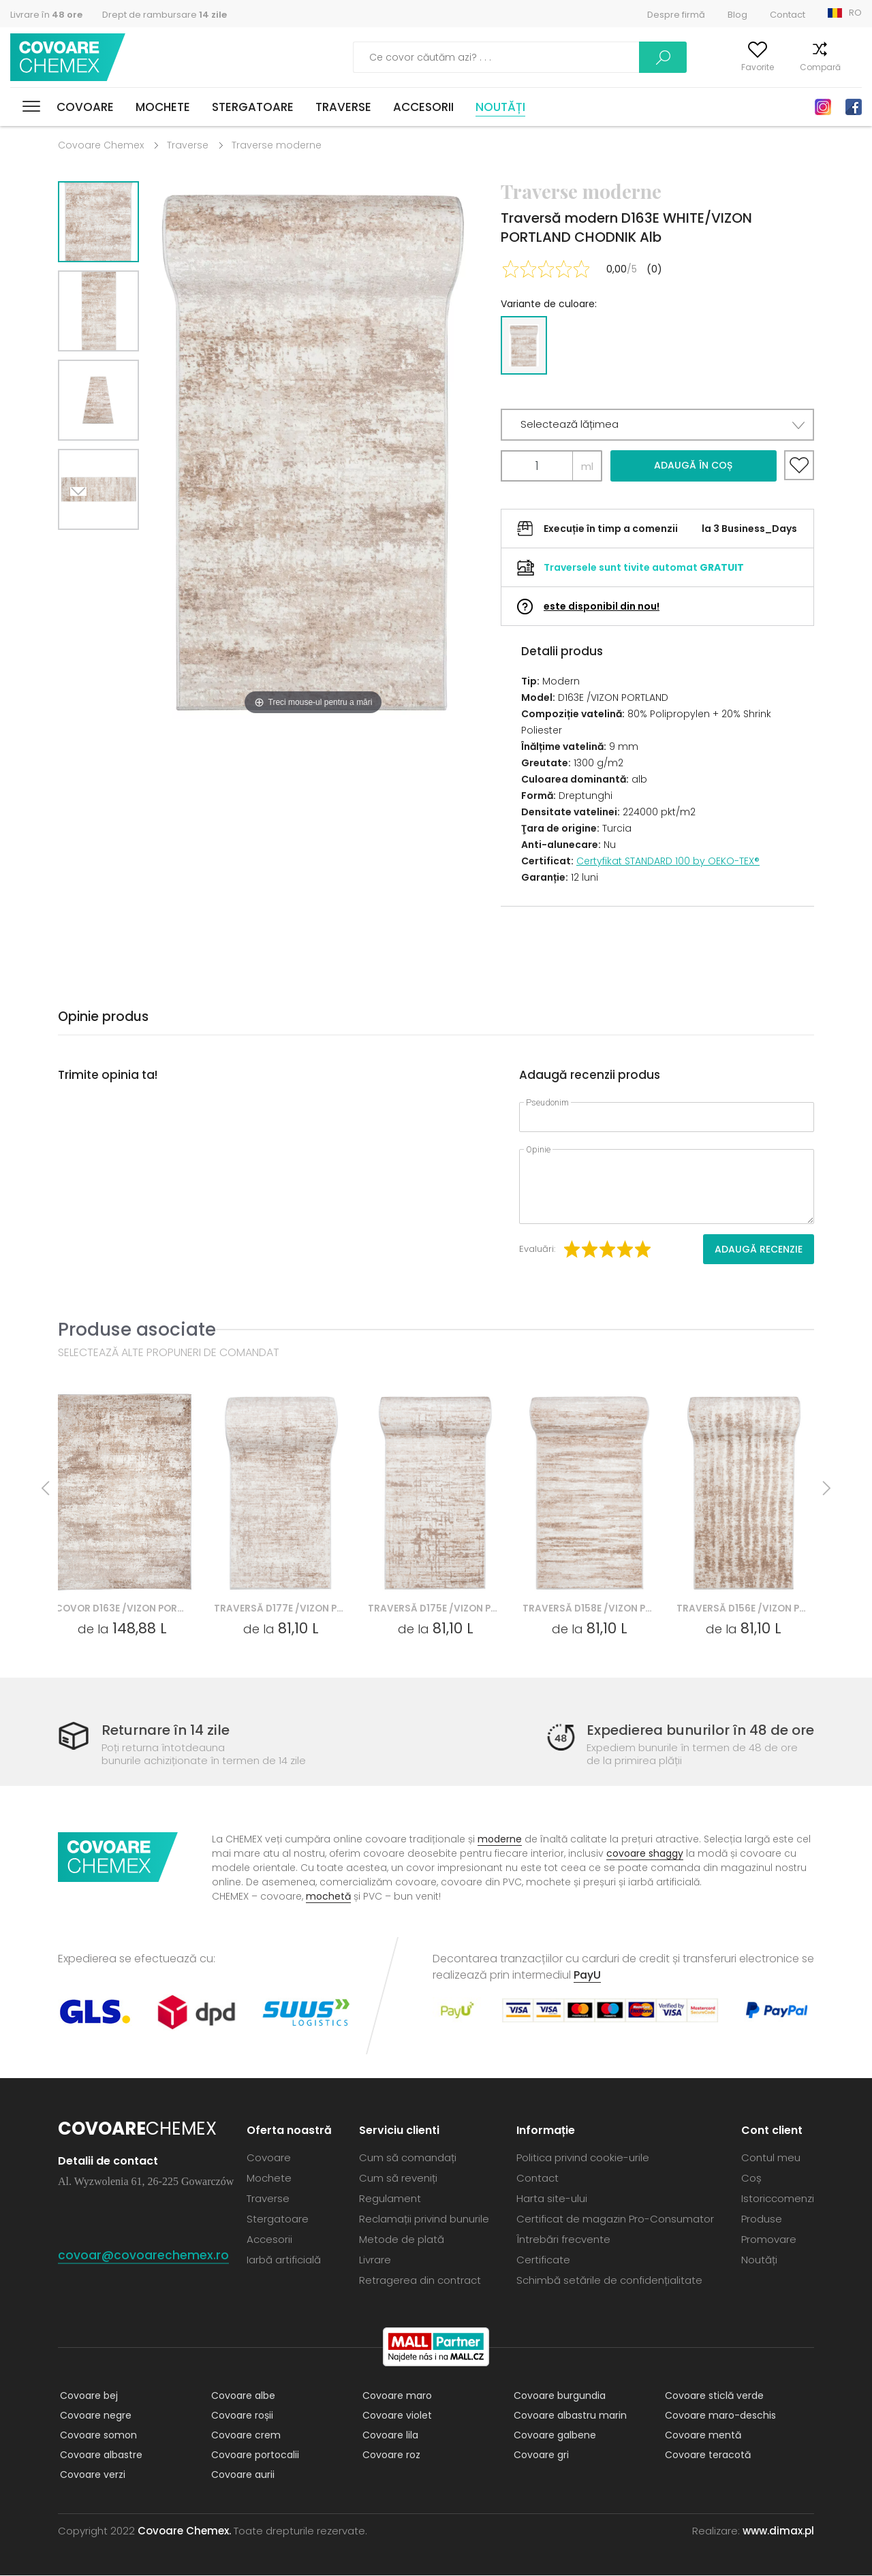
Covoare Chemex (70, 57)
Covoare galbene (553, 2436)
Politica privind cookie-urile (582, 2158)
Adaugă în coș (693, 465)
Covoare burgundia (558, 2396)
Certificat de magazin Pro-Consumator (615, 2219)
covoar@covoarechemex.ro (143, 2255)
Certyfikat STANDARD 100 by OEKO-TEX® (668, 861)
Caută (588, 57)
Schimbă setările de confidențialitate (609, 2281)
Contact (787, 14)
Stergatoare (253, 107)
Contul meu (669, 67)
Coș (853, 67)
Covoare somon (96, 2436)
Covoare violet (395, 2416)
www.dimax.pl (778, 2531)
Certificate (543, 2260)
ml (587, 466)
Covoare (85, 107)
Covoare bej (87, 2396)
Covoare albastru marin (568, 2416)
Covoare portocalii (253, 2455)
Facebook (853, 107)
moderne (500, 1840)
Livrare (375, 2260)
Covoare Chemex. (184, 2531)
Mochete (163, 107)
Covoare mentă (701, 2436)
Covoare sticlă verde (712, 2396)
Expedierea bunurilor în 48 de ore (694, 1730)
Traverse (343, 107)
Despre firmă (676, 14)
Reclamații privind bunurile (424, 2219)
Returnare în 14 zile (169, 1730)
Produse (761, 2219)
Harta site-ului (551, 2199)
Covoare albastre (99, 2455)
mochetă (328, 1897)
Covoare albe (241, 2396)
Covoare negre (93, 2416)
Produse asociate (137, 1329)
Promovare (768, 2240)
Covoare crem (244, 2436)
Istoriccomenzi (777, 2199)
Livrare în (46, 14)
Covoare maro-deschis (718, 2416)
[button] (657, 425)
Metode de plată (401, 2240)
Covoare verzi (90, 2475)
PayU (587, 1975)
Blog (737, 14)
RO (855, 12)
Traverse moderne (277, 145)
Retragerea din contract (420, 2281)
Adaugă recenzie (759, 1249)
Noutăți (500, 107)
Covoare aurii (240, 2475)
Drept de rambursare (164, 14)
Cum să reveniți (398, 2178)
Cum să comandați (407, 2158)
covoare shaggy (644, 1854)
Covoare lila (388, 2436)
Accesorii (423, 107)
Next (83, 546)
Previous (113, 546)
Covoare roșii (240, 2416)
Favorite (736, 67)
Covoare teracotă (706, 2455)
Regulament (390, 2199)
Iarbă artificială (284, 2260)
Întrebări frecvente (563, 2240)
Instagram (823, 107)
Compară (799, 67)
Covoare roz (389, 2455)
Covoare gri (539, 2455)
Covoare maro (395, 2396)
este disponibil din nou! (601, 606)
